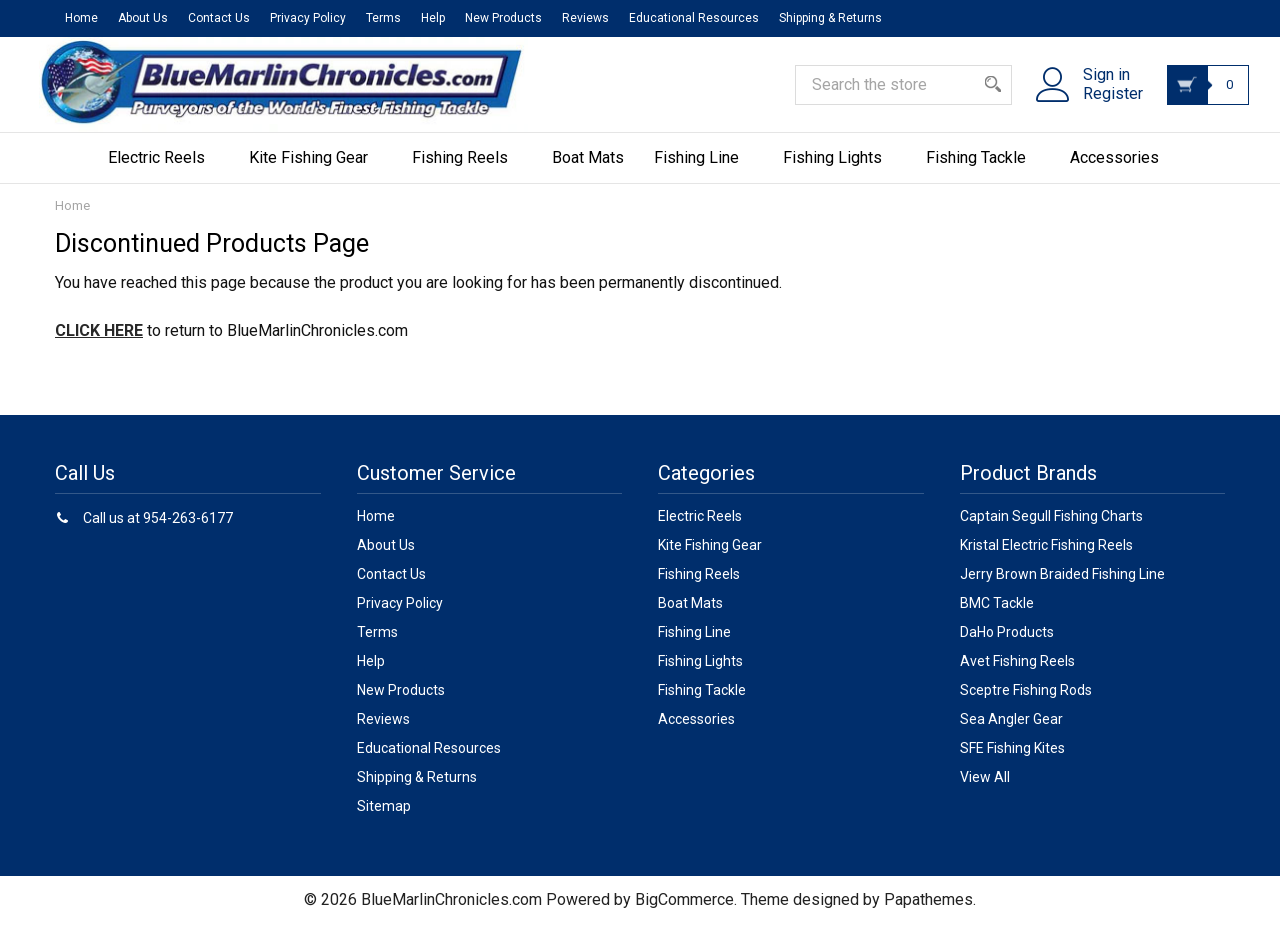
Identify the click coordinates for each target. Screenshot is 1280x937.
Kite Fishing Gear (315, 170)
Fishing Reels (467, 170)
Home (81, 18)
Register (1101, 103)
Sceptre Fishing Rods (1026, 703)
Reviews (585, 18)
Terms (383, 18)
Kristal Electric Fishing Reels (1046, 558)
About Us (143, 18)
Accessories (1121, 170)
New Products (503, 18)
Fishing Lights (839, 170)
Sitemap (384, 819)
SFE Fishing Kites (1012, 761)
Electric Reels (163, 170)
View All (985, 790)
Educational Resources (694, 18)
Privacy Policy (308, 18)
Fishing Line (703, 170)
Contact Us (219, 18)
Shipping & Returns (830, 18)
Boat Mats (588, 170)
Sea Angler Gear (1011, 732)
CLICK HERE (99, 343)
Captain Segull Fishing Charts (1051, 529)
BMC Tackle (997, 616)
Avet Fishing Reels (1017, 674)
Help (433, 18)
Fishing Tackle (983, 170)
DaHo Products (1007, 645)
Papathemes (928, 912)
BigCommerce (684, 912)
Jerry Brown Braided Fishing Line (1062, 587)
